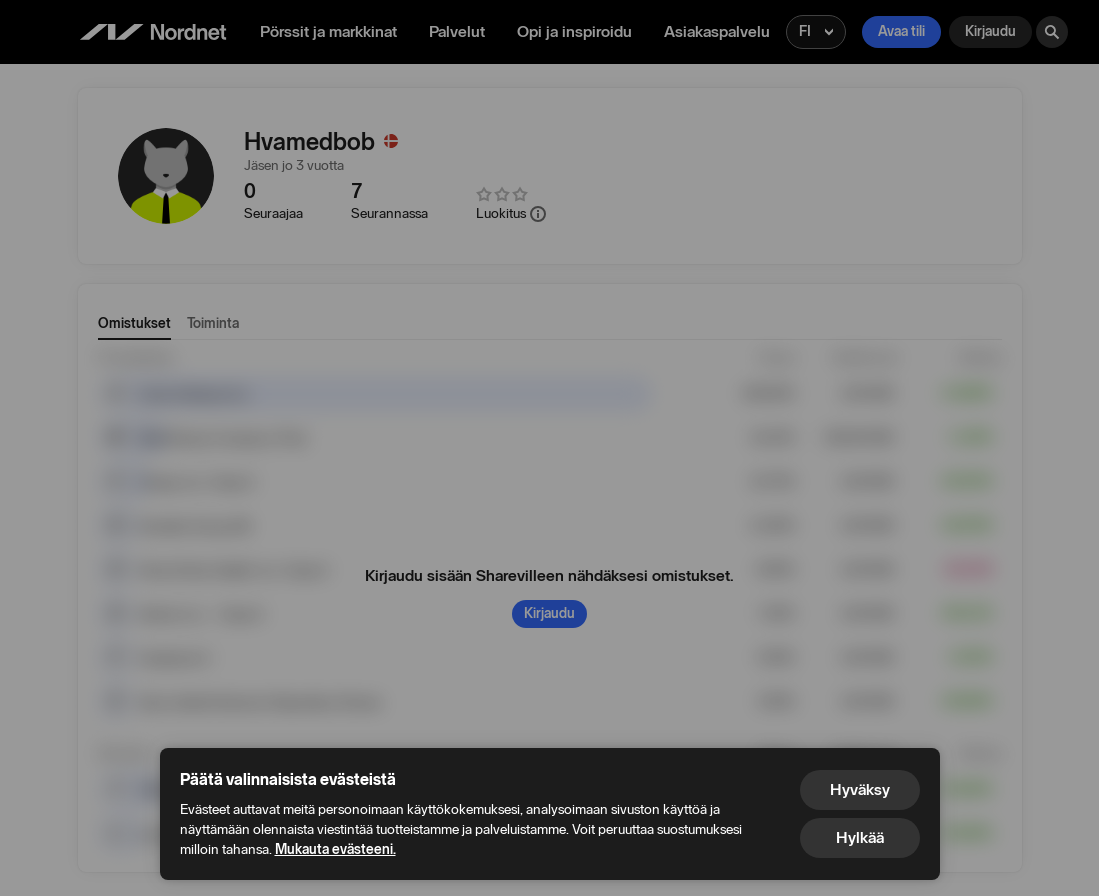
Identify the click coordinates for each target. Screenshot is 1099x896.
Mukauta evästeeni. (335, 849)
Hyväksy (860, 789)
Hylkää (860, 837)
